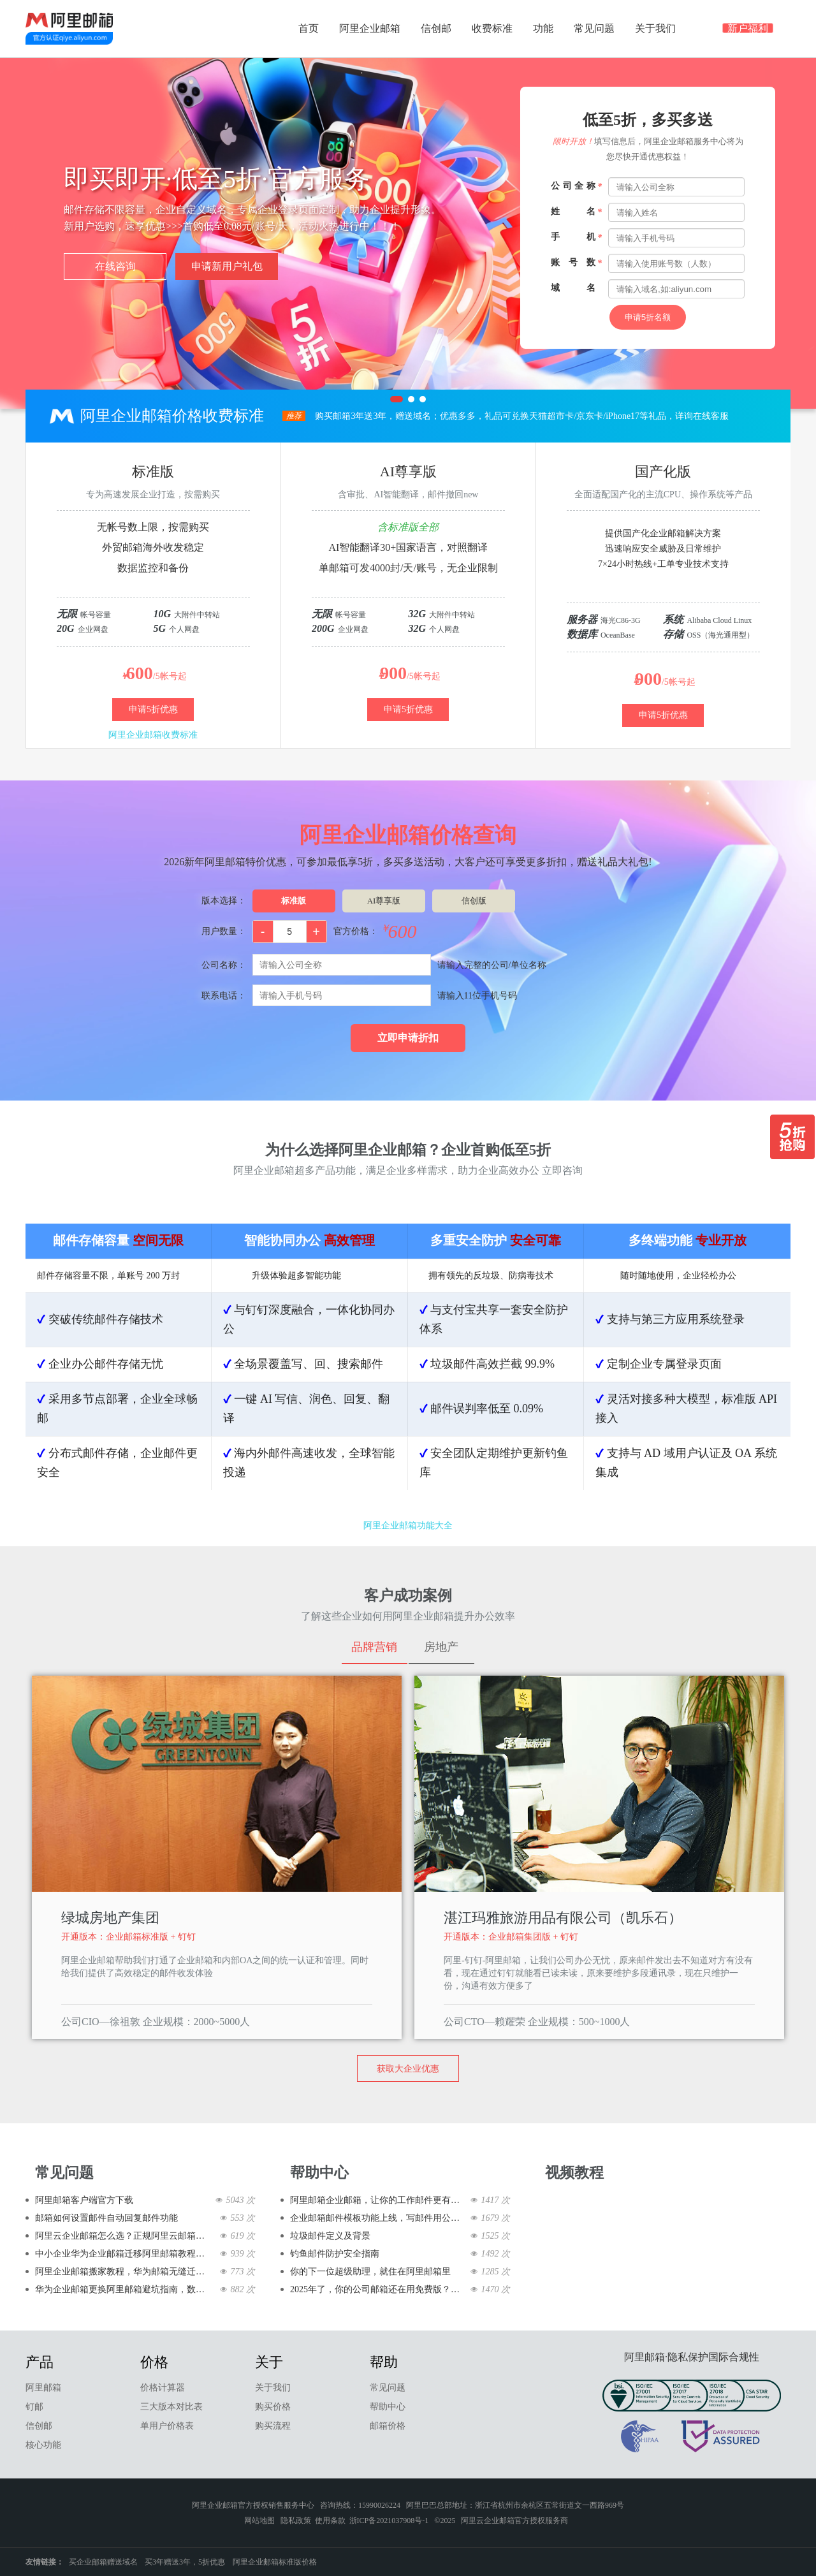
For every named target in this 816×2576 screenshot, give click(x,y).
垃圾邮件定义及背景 (330, 2236)
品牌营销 (374, 1647)
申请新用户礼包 (227, 266)
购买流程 (273, 2426)
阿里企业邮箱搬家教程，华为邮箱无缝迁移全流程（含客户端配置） (123, 2271)
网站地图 (259, 2520)
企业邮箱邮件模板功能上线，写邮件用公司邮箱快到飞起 (378, 2218)
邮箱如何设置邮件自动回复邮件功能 (106, 2218)
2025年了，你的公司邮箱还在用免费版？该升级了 (378, 2289)
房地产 (441, 1647)
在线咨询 (115, 266)
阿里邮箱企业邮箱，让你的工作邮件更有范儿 (378, 2200)
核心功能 (43, 2445)
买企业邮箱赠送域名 (103, 2562)
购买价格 (273, 2406)
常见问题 (594, 28)
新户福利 (747, 30)
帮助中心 (387, 2406)
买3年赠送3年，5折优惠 (185, 2562)
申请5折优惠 (153, 709)
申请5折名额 (648, 317)
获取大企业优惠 (408, 2069)
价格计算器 (162, 2387)
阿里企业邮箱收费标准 (153, 735)
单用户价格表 (167, 2426)
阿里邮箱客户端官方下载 (84, 2200)
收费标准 (492, 28)
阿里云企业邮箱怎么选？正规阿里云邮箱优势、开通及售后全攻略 (123, 2236)
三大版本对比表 (171, 2406)
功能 (543, 28)
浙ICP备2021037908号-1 (389, 2520)
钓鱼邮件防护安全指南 (334, 2253)
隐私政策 (295, 2520)
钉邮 (34, 2406)
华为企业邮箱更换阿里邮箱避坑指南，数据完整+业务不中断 (123, 2289)
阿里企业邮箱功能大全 (408, 1525)
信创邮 (436, 28)
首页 (308, 28)
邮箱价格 (387, 2426)
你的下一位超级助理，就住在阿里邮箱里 (370, 2271)
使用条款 (330, 2520)
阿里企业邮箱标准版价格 (275, 2562)
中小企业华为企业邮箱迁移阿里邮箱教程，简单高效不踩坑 (123, 2253)
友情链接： (45, 2562)
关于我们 (655, 28)
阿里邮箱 (43, 2387)
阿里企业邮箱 (369, 28)
